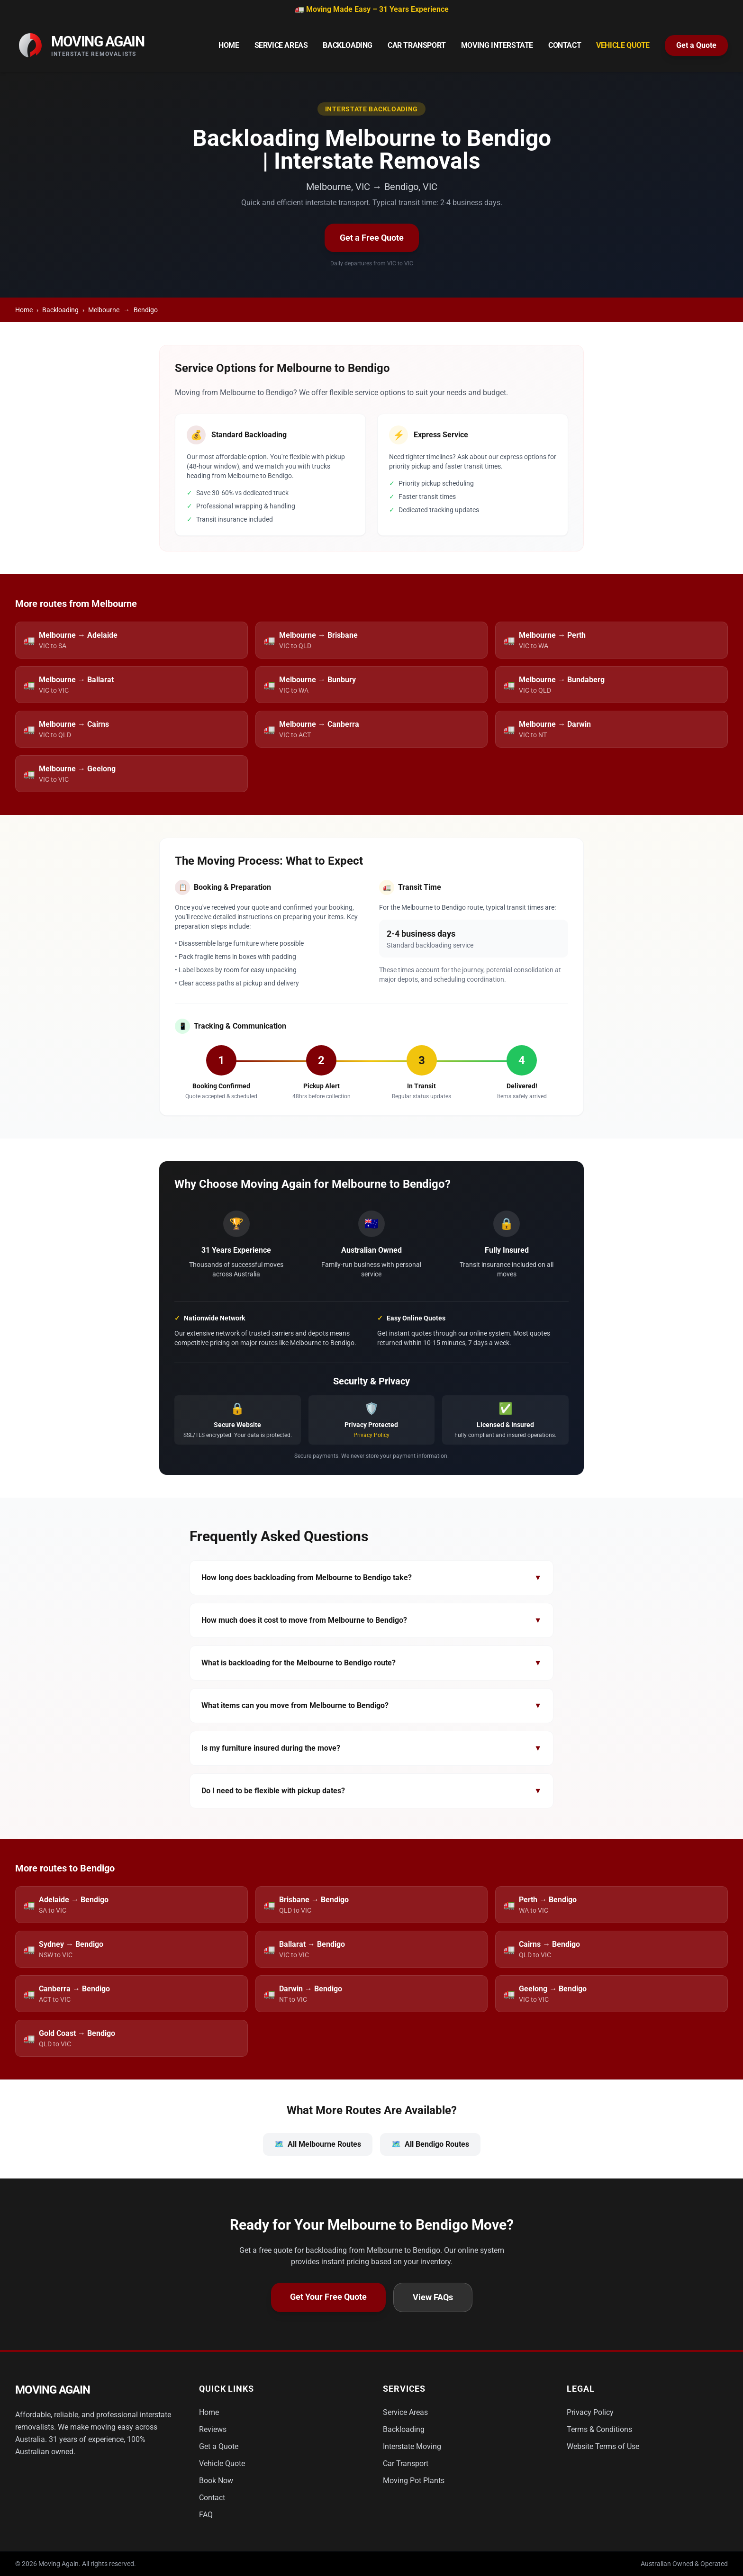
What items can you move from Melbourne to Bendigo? (371, 1705)
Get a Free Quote (372, 238)
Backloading (347, 45)
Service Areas (281, 45)
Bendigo (146, 310)
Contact (564, 45)
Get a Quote (696, 45)
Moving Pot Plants (413, 2480)
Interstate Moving (412, 2446)
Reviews (213, 2429)
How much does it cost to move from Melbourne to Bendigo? (371, 1620)
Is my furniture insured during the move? (371, 1748)
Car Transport (417, 45)
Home (228, 45)
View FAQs (433, 2297)
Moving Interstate (497, 45)
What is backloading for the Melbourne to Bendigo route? (371, 1663)
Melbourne (103, 310)
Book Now (216, 2480)
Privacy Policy (371, 1435)
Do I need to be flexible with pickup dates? (371, 1791)
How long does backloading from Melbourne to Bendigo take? (371, 1577)
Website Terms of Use (603, 2446)
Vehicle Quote (623, 45)
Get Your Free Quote (328, 2297)
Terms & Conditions (599, 2429)
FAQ (206, 2514)
